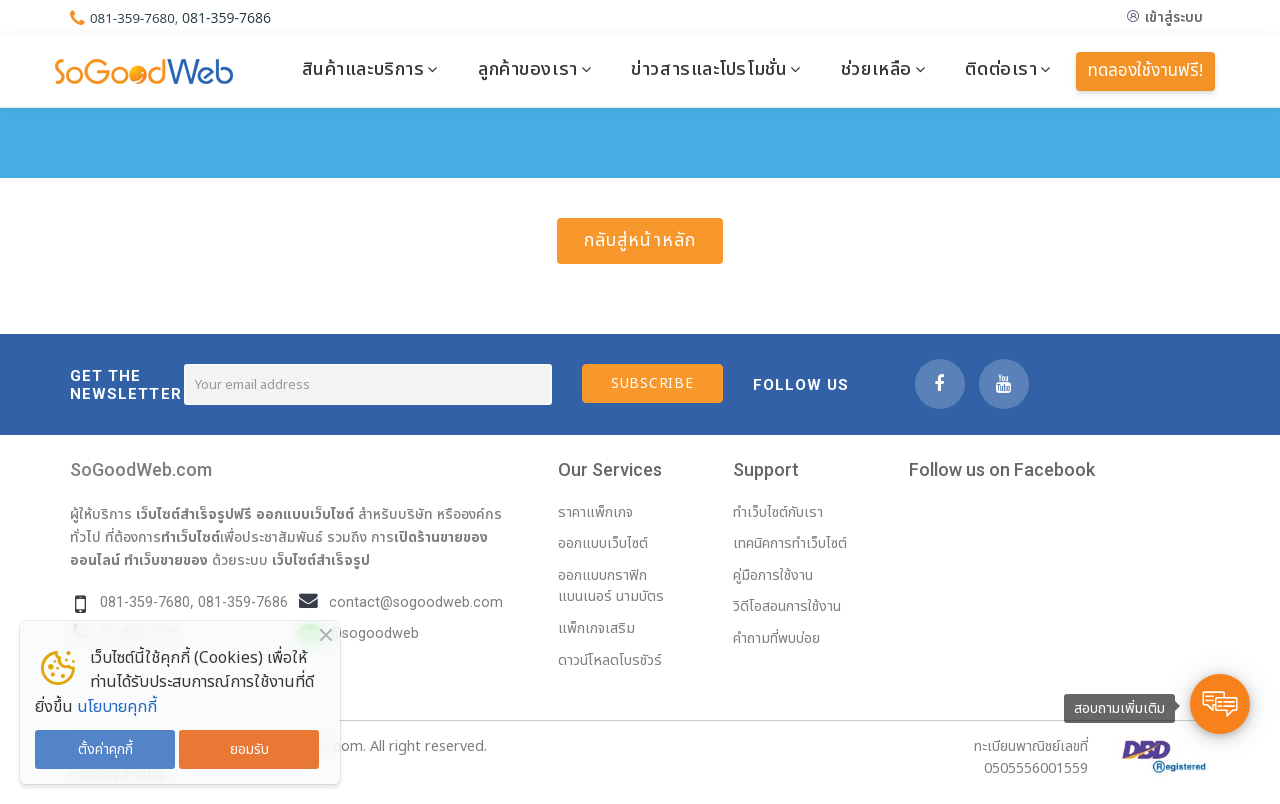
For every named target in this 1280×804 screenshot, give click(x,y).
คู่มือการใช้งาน (773, 575)
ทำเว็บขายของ (166, 560)
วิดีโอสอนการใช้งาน (787, 606)
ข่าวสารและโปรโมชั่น (709, 69)
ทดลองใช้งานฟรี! (1145, 71)
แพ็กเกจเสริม (596, 628)
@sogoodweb (374, 633)
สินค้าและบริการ (363, 69)
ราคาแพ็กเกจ (595, 512)
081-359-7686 (230, 17)
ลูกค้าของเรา (528, 69)
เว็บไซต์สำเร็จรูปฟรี (194, 514)
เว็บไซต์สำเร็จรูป (321, 560)
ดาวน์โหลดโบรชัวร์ (610, 660)
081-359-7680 (134, 17)
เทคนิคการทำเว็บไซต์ (790, 543)
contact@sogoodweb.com (416, 602)
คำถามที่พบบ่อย (776, 638)
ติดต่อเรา (1001, 69)
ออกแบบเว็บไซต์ (305, 514)
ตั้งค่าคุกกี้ (105, 749)
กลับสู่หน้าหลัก (640, 240)
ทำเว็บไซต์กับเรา (778, 512)
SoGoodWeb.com (141, 469)
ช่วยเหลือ (876, 69)
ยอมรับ (249, 749)
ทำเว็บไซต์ (190, 537)
